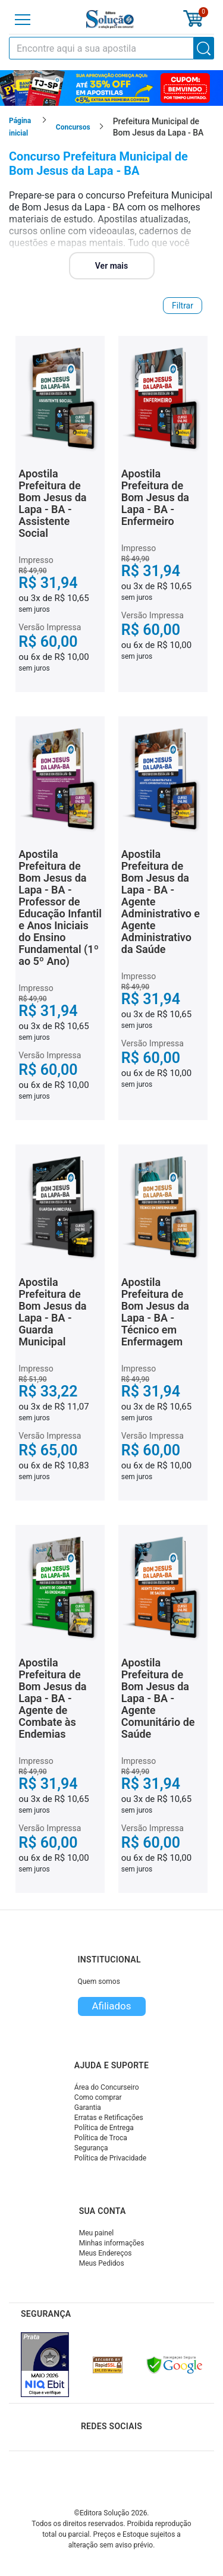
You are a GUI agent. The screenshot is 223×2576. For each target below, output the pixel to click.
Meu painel (96, 2233)
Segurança (91, 2148)
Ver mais (111, 266)
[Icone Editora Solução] (110, 19)
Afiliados (111, 2006)
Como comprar (98, 2097)
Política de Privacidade (110, 2158)
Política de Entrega (104, 2127)
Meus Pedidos (101, 2263)
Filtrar (182, 305)
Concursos (73, 127)
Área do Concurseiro (106, 2087)
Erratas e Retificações (108, 2117)
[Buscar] (204, 48)
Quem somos (99, 1981)
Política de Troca (100, 2137)
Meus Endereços (105, 2253)
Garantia (87, 2107)
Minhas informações (112, 2243)
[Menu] (22, 19)
